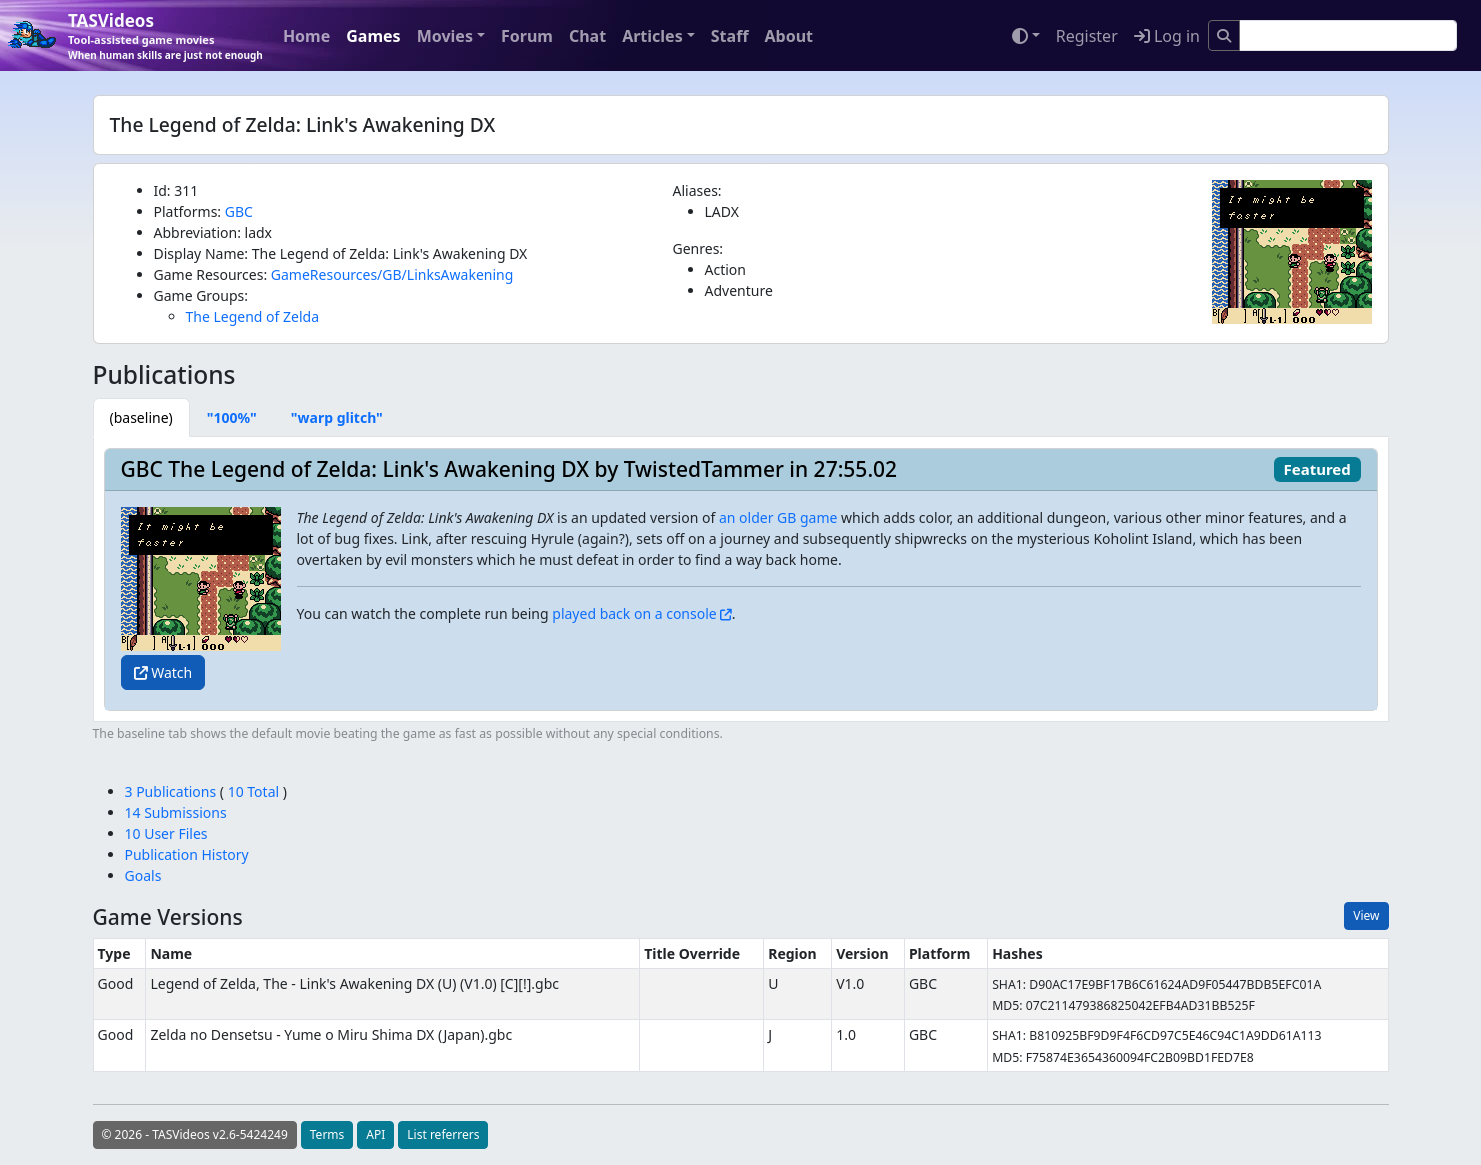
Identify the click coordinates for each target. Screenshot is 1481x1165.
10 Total (253, 791)
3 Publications (172, 791)
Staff (730, 36)
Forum (527, 36)
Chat (587, 36)
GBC (239, 211)
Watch (163, 672)
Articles (652, 36)
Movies (445, 36)
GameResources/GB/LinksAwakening (392, 274)
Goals (143, 875)
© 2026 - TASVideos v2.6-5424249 (195, 1134)
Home (306, 36)
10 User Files (166, 833)
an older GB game (778, 517)
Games (373, 36)
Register (1087, 36)
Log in (1167, 36)
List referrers (443, 1134)
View (1366, 915)
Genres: (698, 248)
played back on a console (634, 613)
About (788, 36)
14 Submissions (176, 812)
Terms (327, 1134)
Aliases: (697, 190)
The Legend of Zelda (253, 316)
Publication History (187, 854)
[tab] (141, 417)
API (375, 1134)
